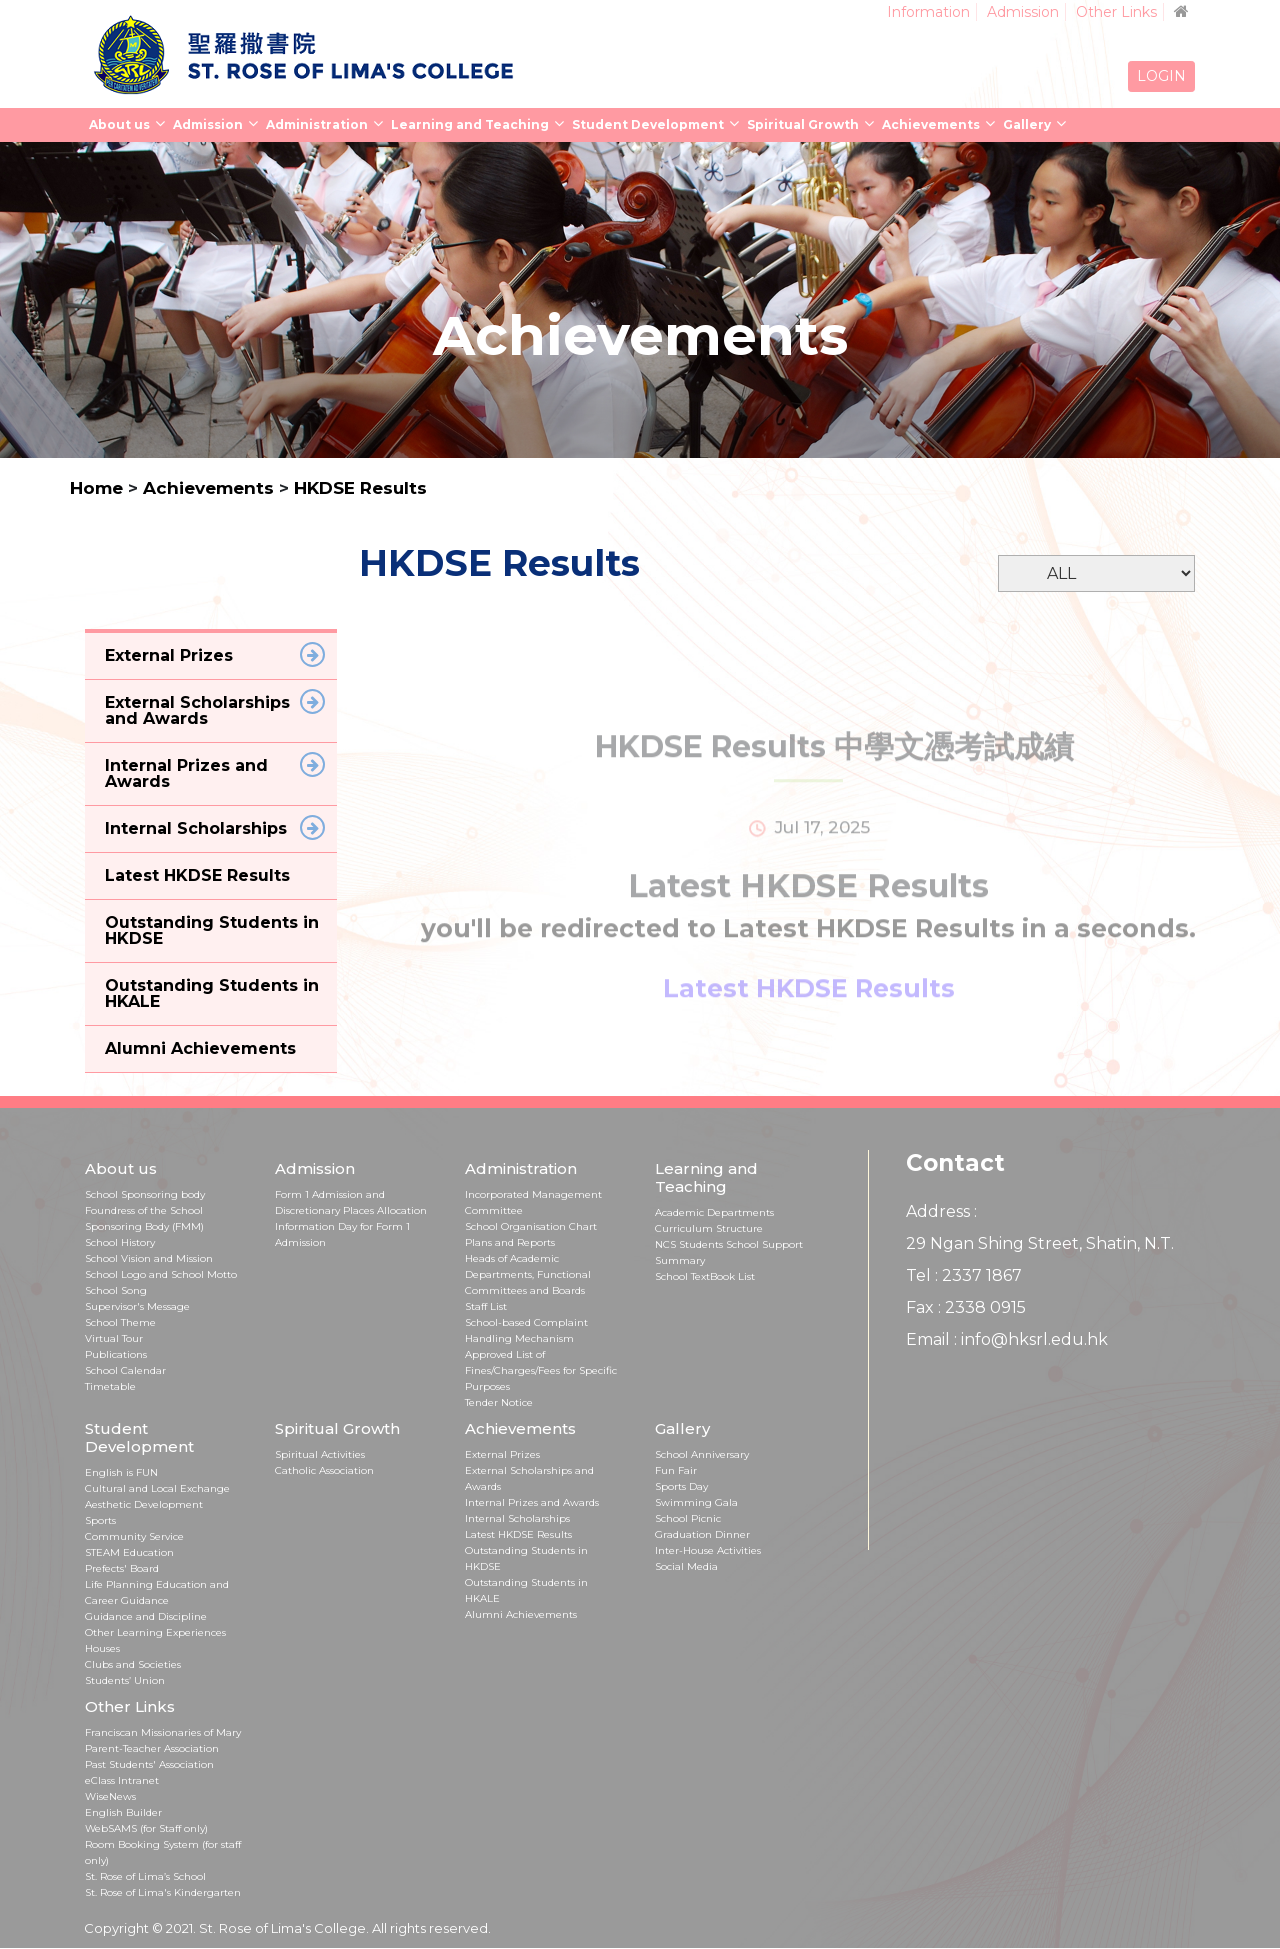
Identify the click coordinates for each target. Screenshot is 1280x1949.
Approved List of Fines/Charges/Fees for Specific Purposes (541, 1370)
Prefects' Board (122, 1568)
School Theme (120, 1322)
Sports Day (681, 1486)
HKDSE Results (360, 488)
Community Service (134, 1536)
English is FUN (121, 1472)
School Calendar (125, 1370)
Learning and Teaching (470, 124)
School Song (116, 1290)
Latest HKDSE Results (518, 1534)
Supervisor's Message (137, 1306)
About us (119, 124)
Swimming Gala (696, 1502)
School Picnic (688, 1518)
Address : (941, 1211)
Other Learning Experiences (155, 1632)
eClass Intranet (122, 1780)
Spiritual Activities (320, 1454)
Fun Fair (676, 1470)
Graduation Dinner (702, 1534)
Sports (100, 1520)
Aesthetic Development (144, 1504)
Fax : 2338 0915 (966, 1307)
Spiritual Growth (803, 124)
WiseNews (110, 1796)
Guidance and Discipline (146, 1616)
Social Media (686, 1566)
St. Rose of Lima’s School (145, 1876)
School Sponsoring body (145, 1194)
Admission (1023, 12)
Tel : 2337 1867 (964, 1275)
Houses (102, 1648)
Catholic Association (324, 1470)
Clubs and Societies (133, 1664)
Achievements (931, 124)
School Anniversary (702, 1454)
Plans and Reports (510, 1242)
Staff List (486, 1306)
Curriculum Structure (709, 1228)
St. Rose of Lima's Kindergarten (163, 1892)
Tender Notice (499, 1402)
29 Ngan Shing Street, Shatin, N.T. (1040, 1243)
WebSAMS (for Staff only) (146, 1828)
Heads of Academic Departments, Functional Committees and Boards (528, 1274)
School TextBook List (705, 1276)
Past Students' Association (149, 1764)
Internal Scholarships (517, 1518)
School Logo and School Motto (161, 1274)
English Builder (123, 1812)
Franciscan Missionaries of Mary (163, 1732)
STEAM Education (129, 1552)
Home (96, 488)
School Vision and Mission (149, 1258)
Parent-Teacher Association (152, 1748)
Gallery (1027, 124)
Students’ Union (125, 1680)
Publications (116, 1354)
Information (928, 12)
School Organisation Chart (531, 1226)
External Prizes (502, 1454)
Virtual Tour (114, 1338)
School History (120, 1242)
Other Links (1116, 12)
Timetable (110, 1386)
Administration (317, 124)
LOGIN (1161, 76)
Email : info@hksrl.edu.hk (1007, 1339)
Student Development (648, 124)
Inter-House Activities (708, 1550)
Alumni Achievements (521, 1614)
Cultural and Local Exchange (157, 1488)
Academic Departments (714, 1212)
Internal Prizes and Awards (532, 1502)
